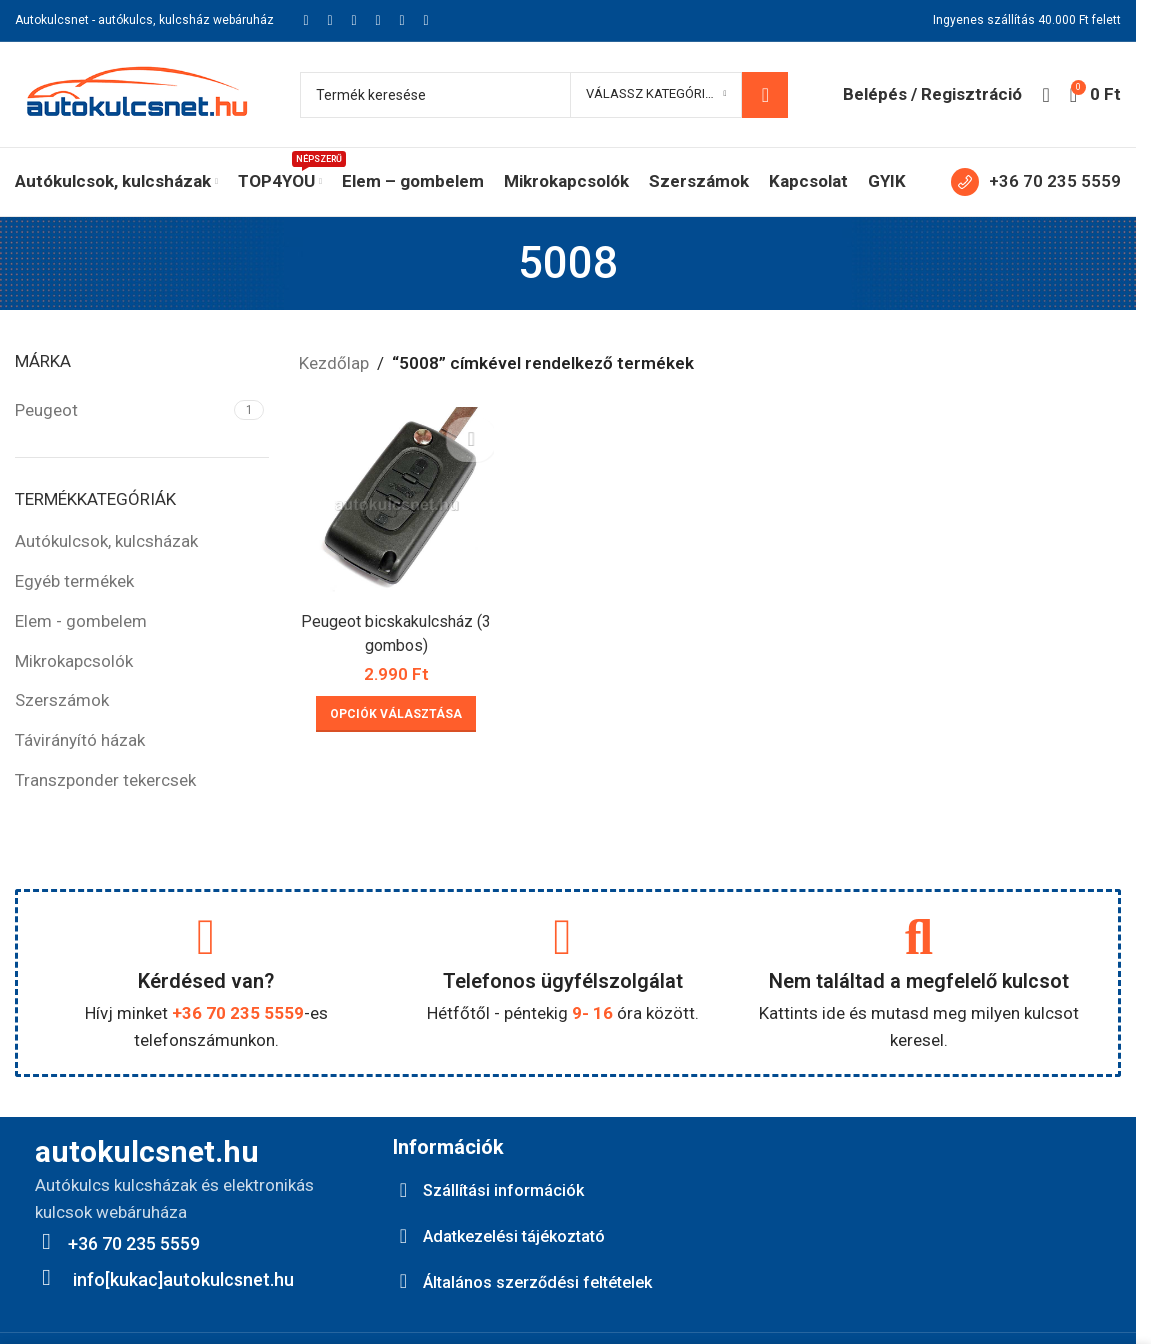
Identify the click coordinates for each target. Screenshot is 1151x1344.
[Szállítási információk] (403, 1190)
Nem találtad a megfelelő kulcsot (919, 981)
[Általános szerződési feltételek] (403, 1280)
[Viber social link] (426, 20)
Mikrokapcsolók (74, 661)
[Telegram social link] (402, 20)
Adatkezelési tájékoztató (525, 1234)
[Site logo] (137, 93)
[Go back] (493, 263)
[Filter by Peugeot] (122, 411)
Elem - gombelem (81, 621)
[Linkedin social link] (378, 20)
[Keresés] (544, 95)
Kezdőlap (334, 363)
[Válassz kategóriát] (656, 95)
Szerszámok (62, 700)
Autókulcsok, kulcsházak (106, 541)
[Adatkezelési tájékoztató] (403, 1235)
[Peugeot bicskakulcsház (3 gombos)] (394, 502)
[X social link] (330, 20)
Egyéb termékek (74, 581)
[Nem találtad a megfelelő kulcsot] (919, 937)
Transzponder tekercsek (105, 780)
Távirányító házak (80, 740)
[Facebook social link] (306, 20)
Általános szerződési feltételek (549, 1279)
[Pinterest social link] (354, 20)
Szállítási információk (510, 1189)
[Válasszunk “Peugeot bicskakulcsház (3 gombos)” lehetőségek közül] (394, 709)
